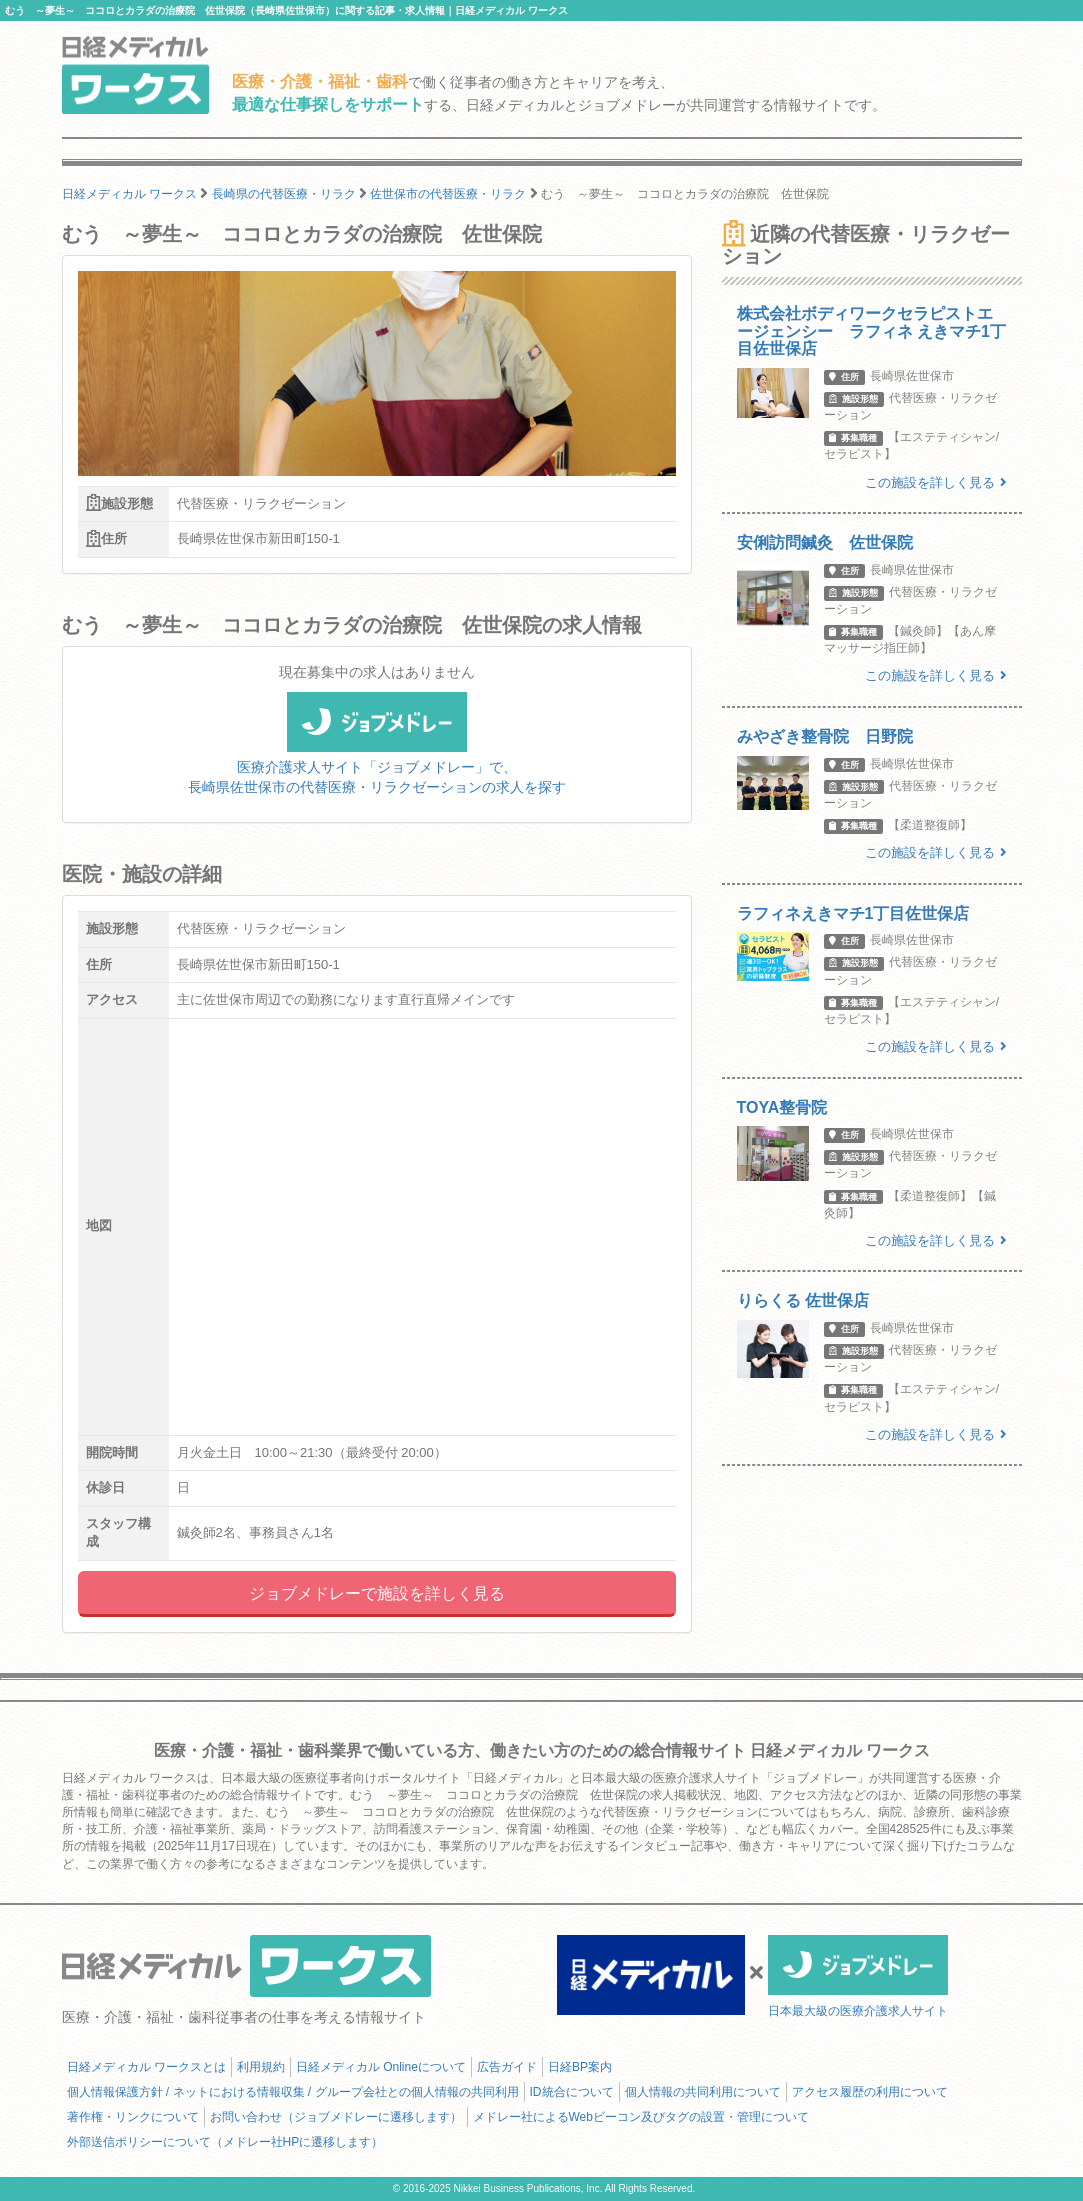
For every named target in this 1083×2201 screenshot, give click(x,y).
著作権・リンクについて (133, 2117)
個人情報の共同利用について (703, 2092)
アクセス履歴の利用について (870, 2092)
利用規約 (261, 2067)
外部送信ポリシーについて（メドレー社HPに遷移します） (225, 2142)
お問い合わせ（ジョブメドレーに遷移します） (336, 2117)
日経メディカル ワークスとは (146, 2067)
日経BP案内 (580, 2067)
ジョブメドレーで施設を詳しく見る (377, 1593)
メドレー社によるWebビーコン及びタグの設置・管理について (641, 2117)
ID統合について (572, 2092)
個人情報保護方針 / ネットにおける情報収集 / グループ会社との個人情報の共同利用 (293, 2092)
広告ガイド (507, 2067)
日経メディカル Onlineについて (381, 2067)
